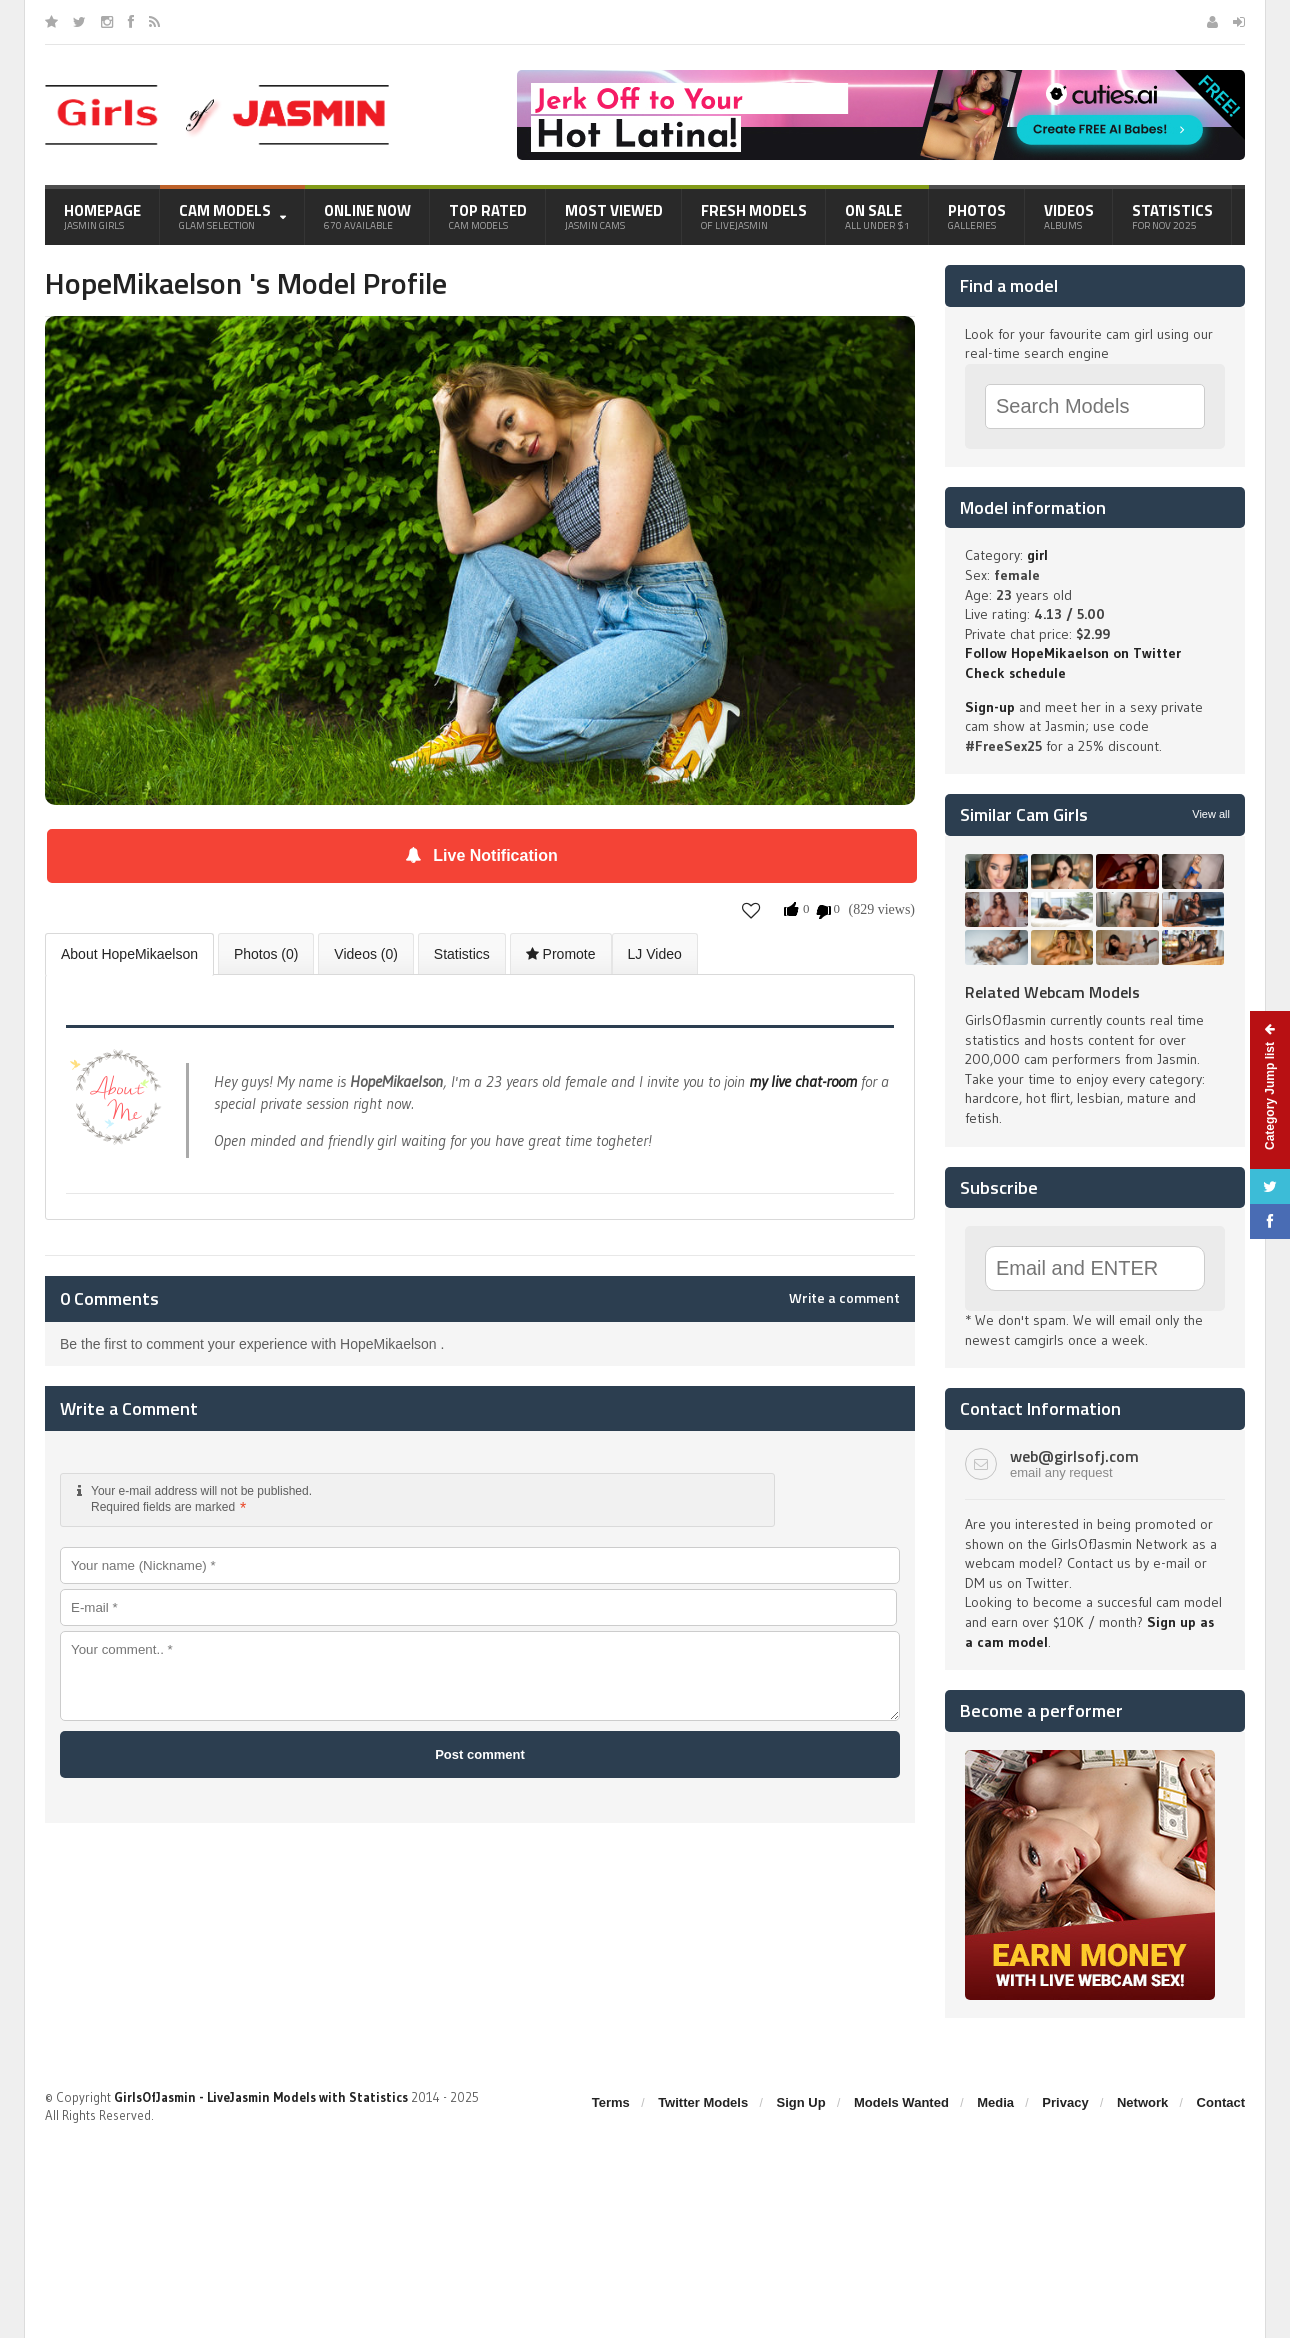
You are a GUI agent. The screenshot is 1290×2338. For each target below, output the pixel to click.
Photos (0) (266, 954)
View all (1211, 814)
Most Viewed (614, 216)
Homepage (102, 216)
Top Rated (488, 216)
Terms (611, 2102)
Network (1142, 2102)
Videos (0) (366, 954)
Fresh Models (754, 216)
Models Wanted (901, 2102)
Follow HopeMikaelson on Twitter (1073, 653)
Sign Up (801, 2102)
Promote (561, 954)
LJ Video (655, 954)
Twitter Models (703, 2102)
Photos (977, 216)
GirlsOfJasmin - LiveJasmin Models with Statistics (261, 2097)
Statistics (1172, 216)
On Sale (877, 216)
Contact (1221, 2102)
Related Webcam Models (1052, 992)
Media (995, 2102)
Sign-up (990, 707)
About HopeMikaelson (129, 954)
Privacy (1065, 2102)
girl (1037, 555)
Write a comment (844, 1298)
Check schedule (1015, 673)
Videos (1069, 216)
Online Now (367, 216)
